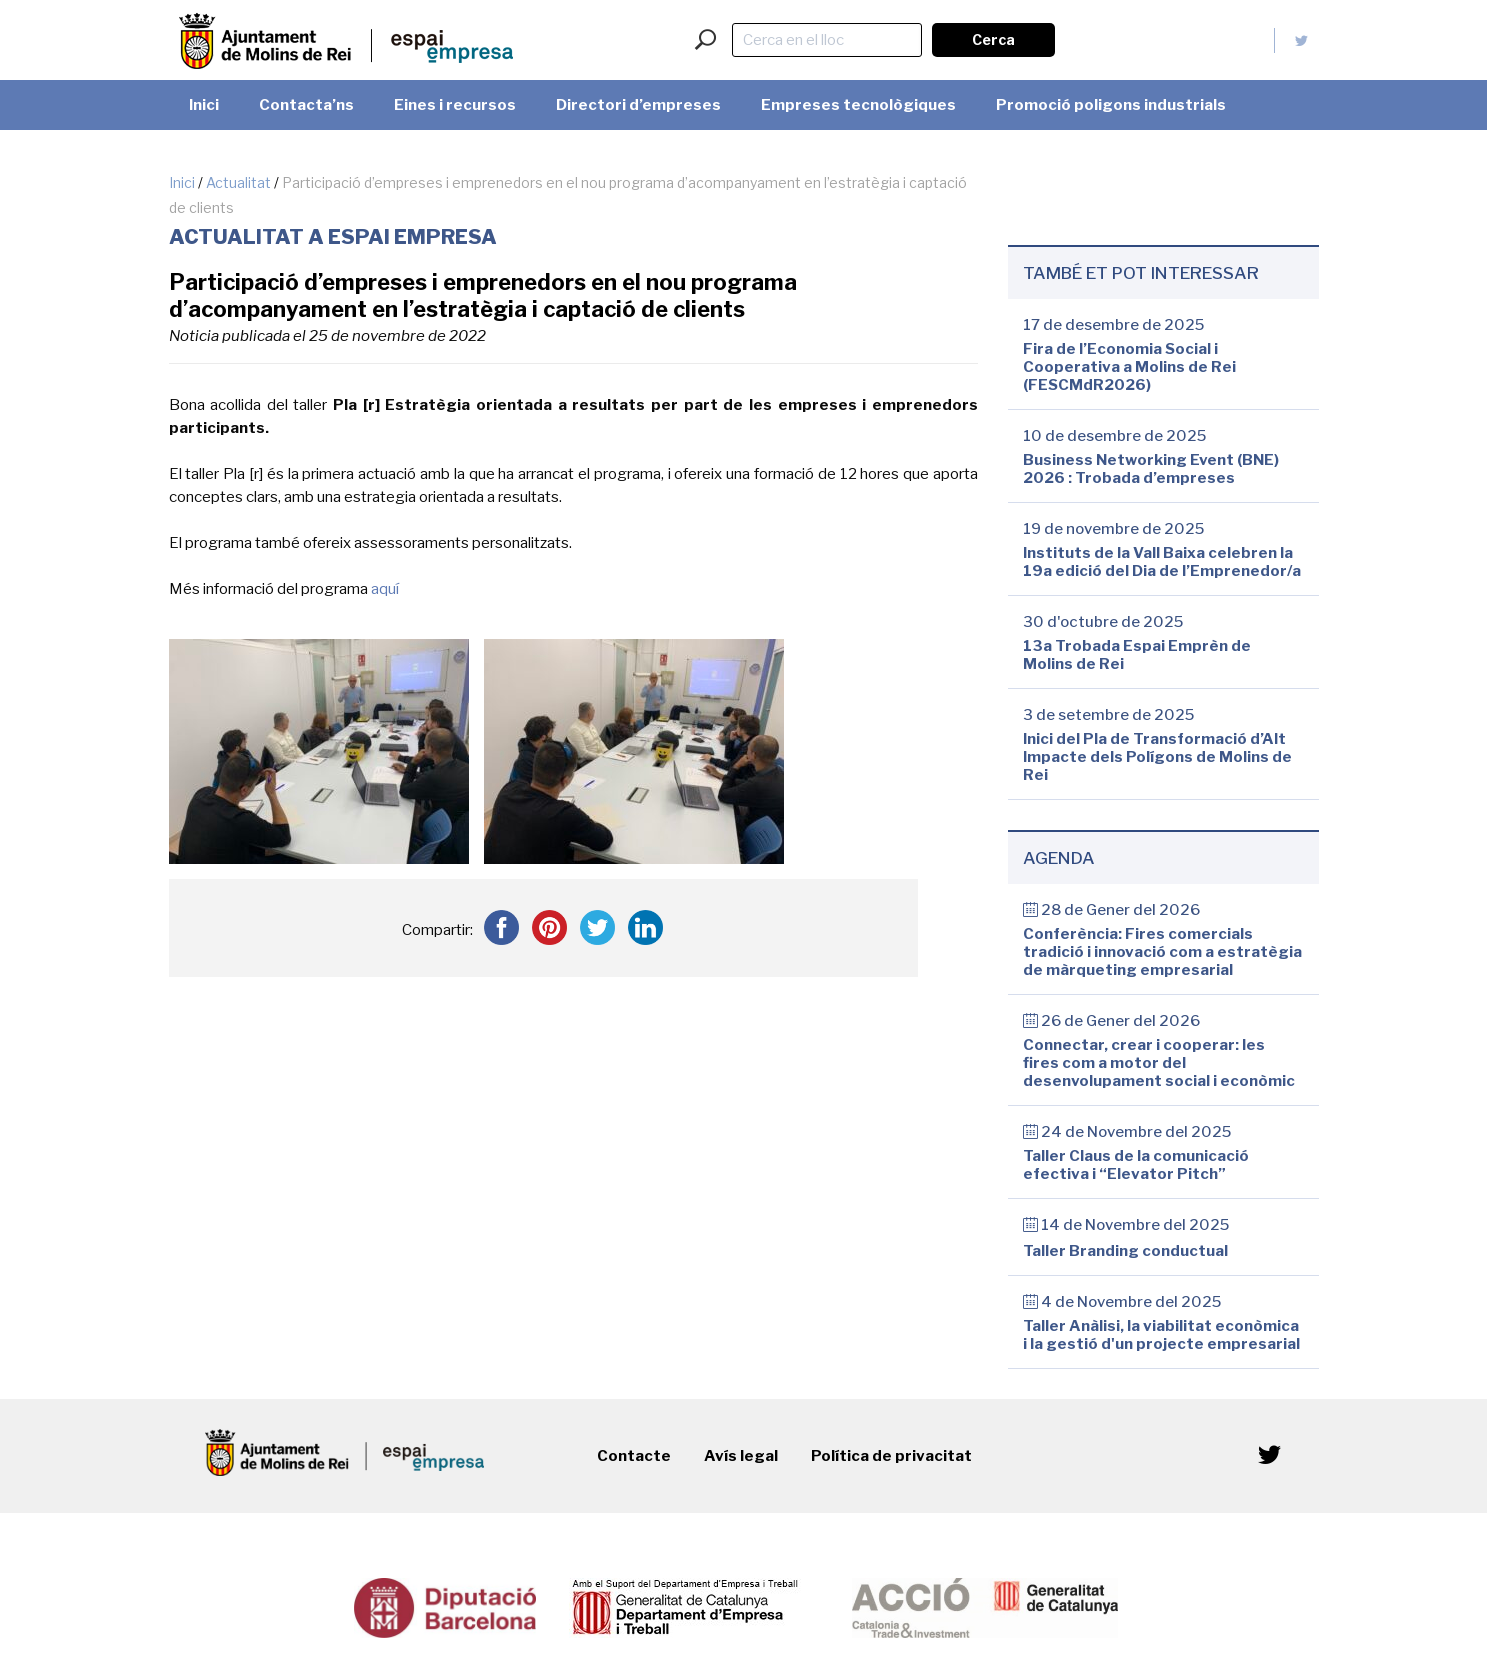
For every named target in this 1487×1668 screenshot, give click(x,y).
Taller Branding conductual (1125, 1251)
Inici (182, 182)
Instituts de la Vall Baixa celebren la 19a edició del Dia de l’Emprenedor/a (1162, 562)
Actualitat (238, 182)
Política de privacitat (891, 1456)
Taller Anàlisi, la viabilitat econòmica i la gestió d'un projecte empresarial (1161, 1335)
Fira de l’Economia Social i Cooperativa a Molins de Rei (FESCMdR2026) (1129, 367)
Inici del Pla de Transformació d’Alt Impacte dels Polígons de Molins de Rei (1157, 757)
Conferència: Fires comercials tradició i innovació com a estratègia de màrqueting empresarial (1162, 952)
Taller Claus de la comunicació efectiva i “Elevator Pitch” (1136, 1165)
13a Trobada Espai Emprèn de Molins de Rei (1137, 655)
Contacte (634, 1456)
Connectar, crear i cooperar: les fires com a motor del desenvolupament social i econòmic (1159, 1063)
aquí (385, 589)
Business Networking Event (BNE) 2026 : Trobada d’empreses (1151, 469)
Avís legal (741, 1456)
